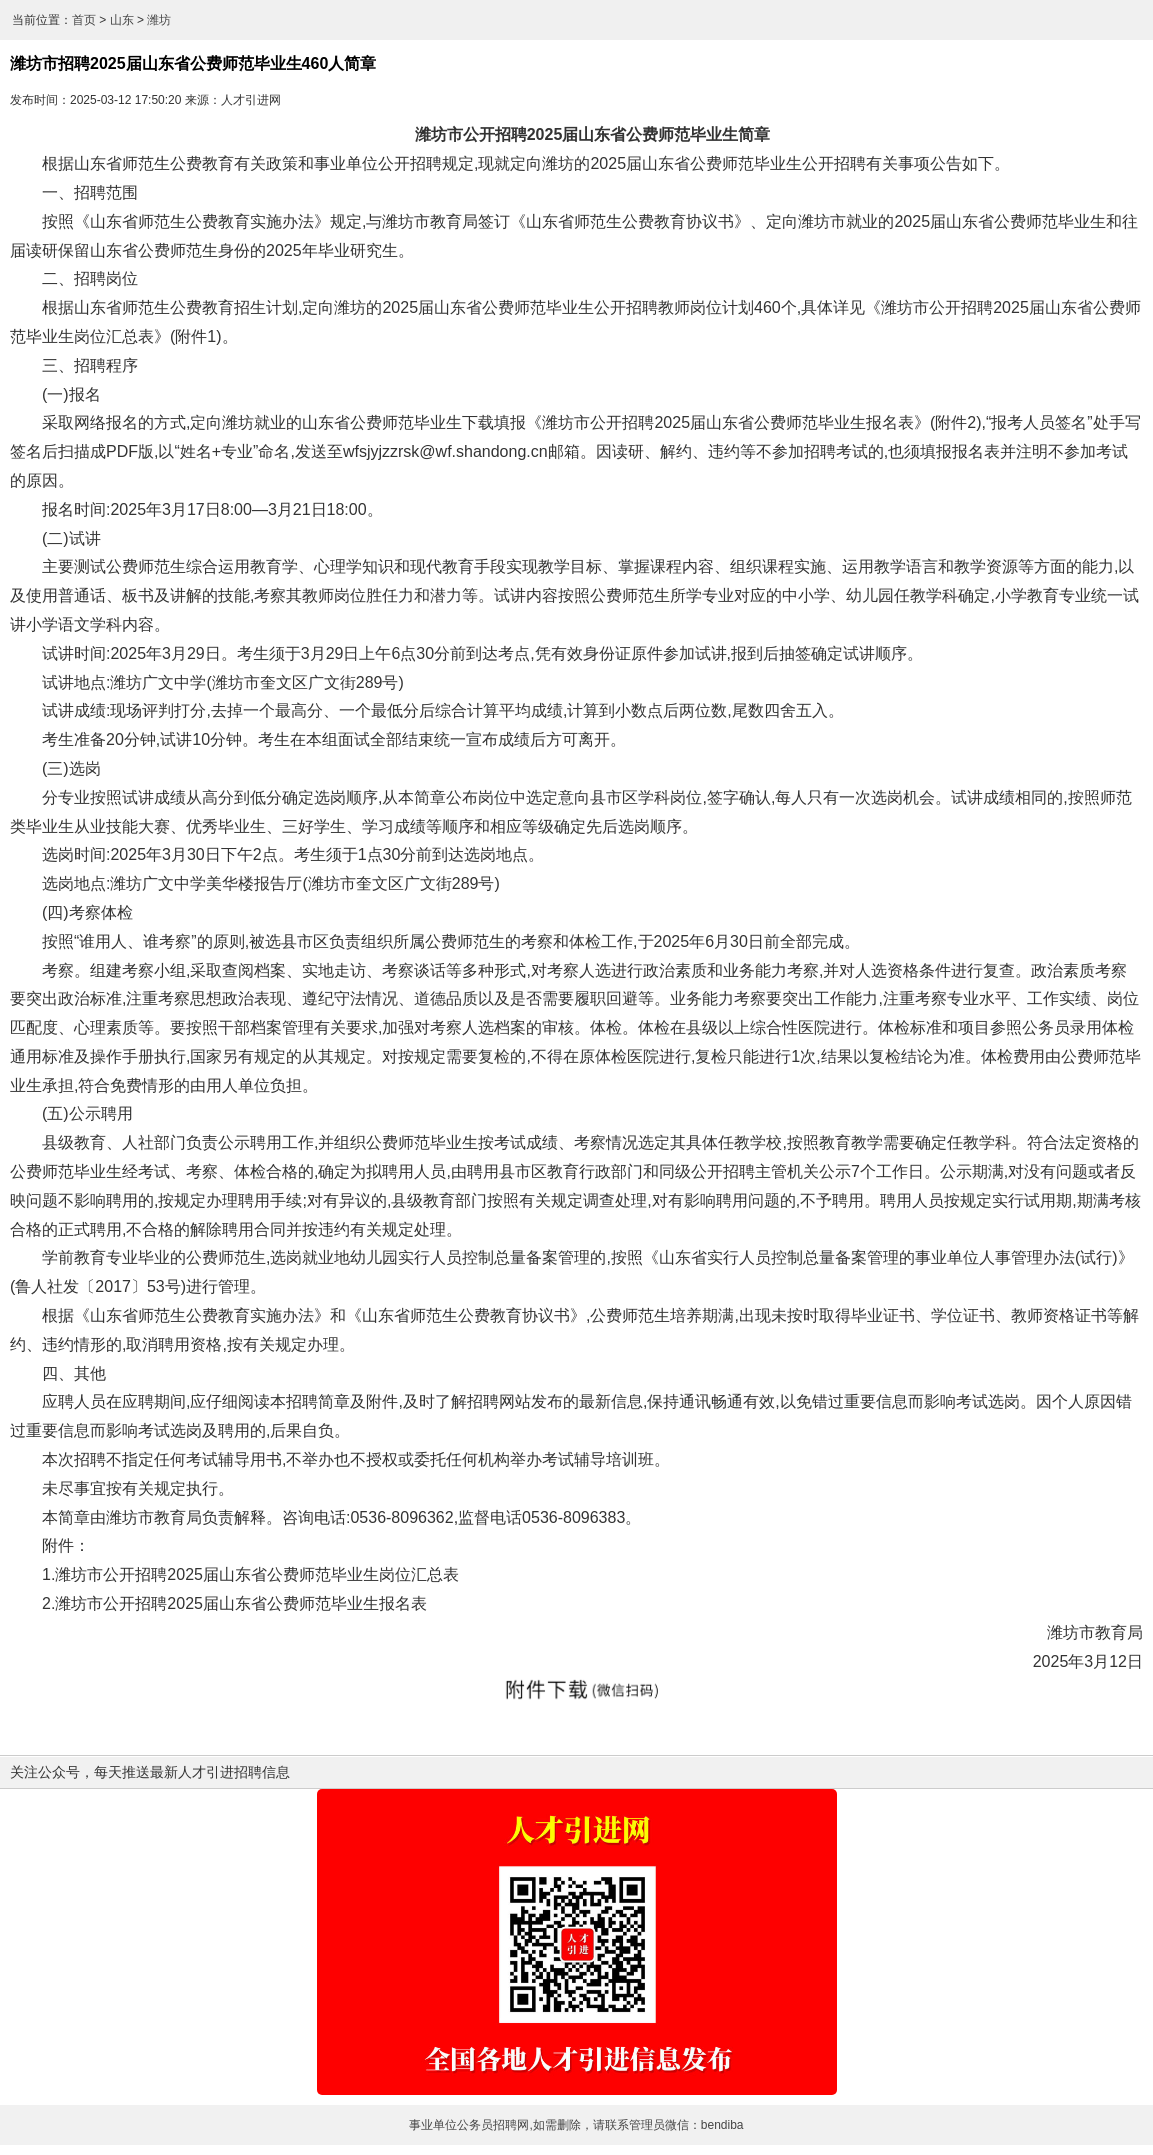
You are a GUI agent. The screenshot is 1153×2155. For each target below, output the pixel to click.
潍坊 (159, 20)
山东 (122, 20)
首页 (84, 20)
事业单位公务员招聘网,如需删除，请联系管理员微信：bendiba (576, 2125)
